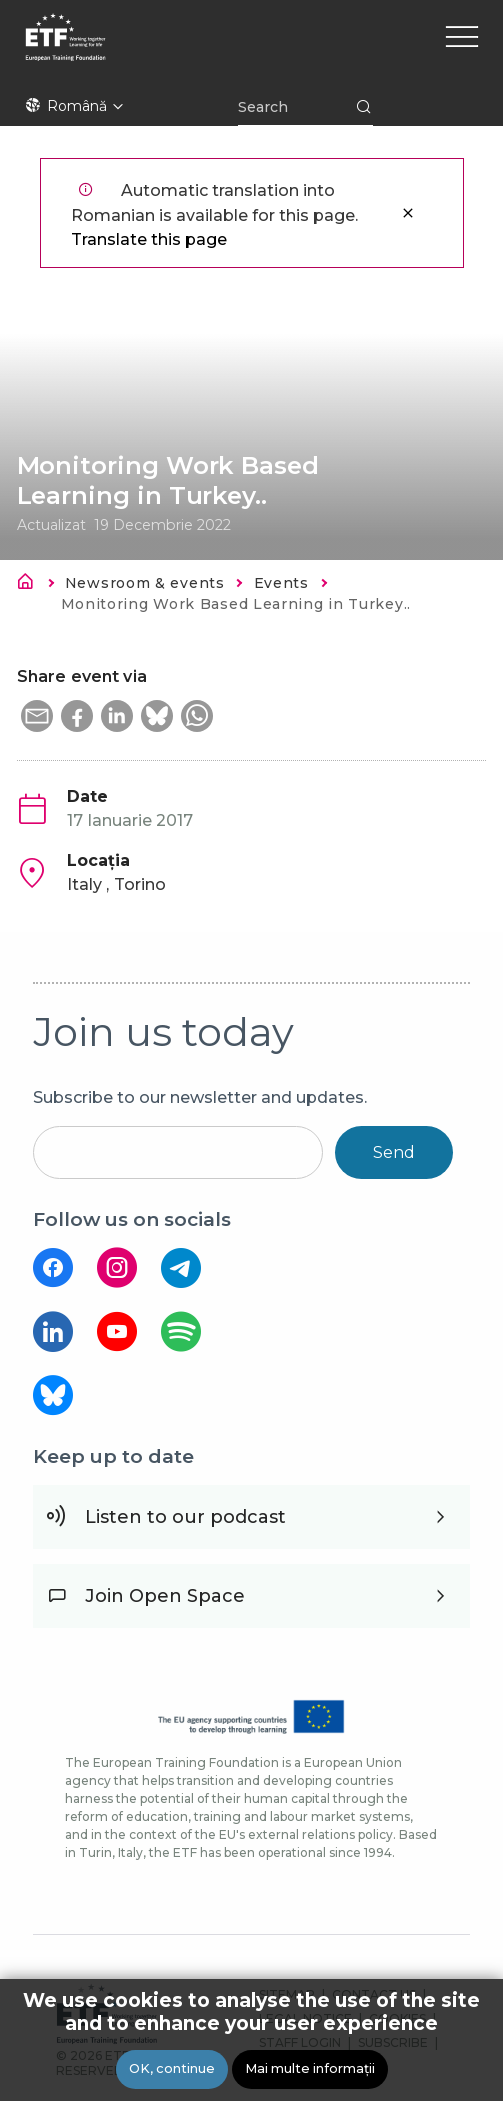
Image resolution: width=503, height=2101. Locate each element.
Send (394, 1152)
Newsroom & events (145, 583)
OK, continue (172, 2069)
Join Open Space (165, 1596)
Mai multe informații (310, 2069)
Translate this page (149, 239)
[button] (37, 716)
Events (281, 583)
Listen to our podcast (185, 1517)
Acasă (31, 585)
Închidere (408, 213)
